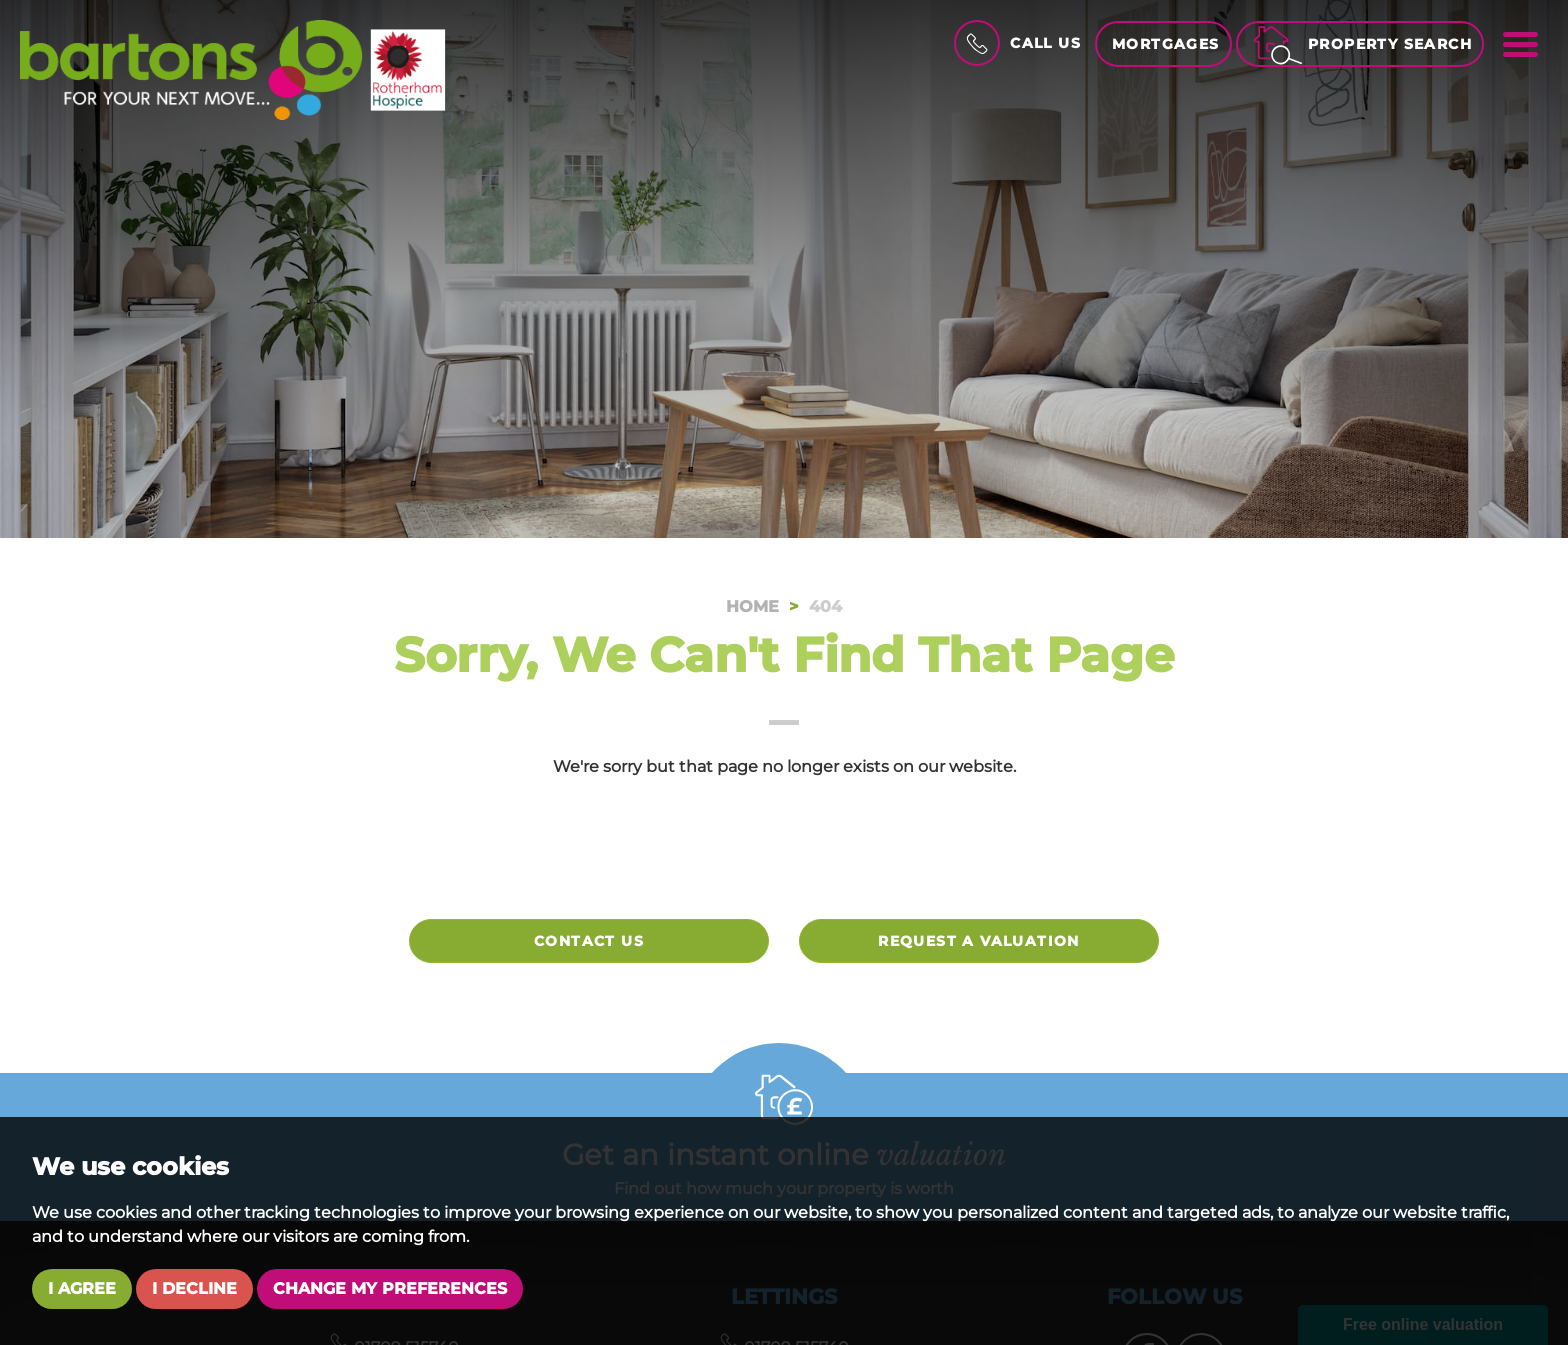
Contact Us (589, 941)
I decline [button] (194, 1288)
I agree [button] (82, 1288)
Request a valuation (979, 941)
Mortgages (1166, 44)
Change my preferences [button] (390, 1288)
